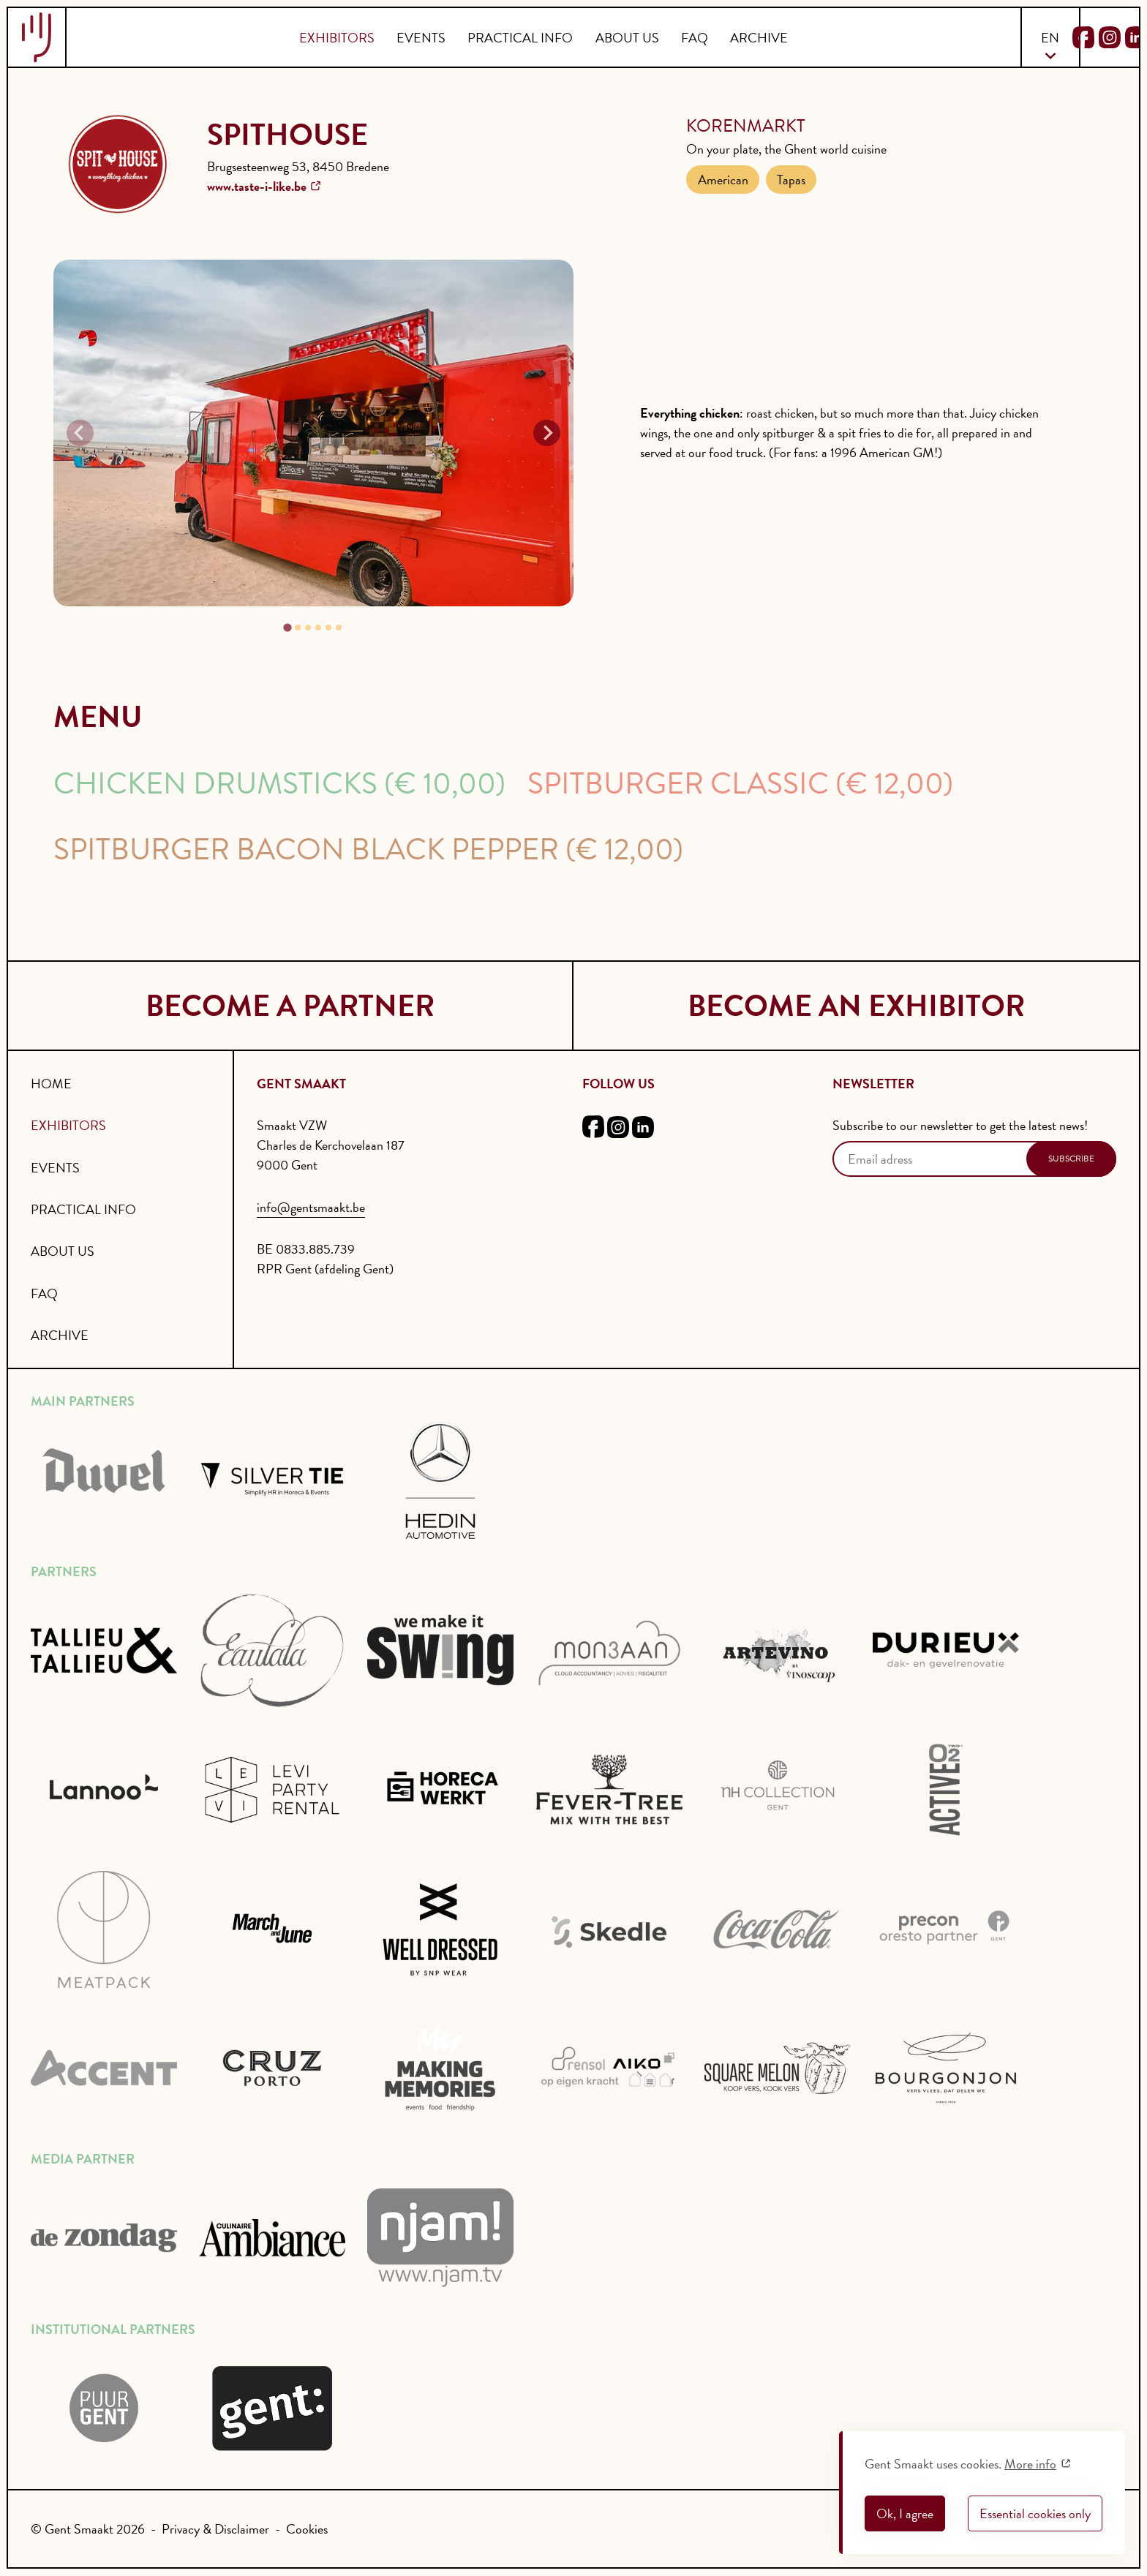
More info (1030, 2464)
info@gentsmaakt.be (311, 1207)
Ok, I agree (904, 2513)
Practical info (520, 38)
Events (420, 38)
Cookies (307, 2529)
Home (51, 1083)
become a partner (290, 1006)
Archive (759, 38)
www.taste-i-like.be (257, 186)
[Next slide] (546, 432)
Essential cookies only (1035, 2513)
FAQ (694, 38)
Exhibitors (337, 38)
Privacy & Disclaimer (215, 2529)
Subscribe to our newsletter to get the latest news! (960, 1125)
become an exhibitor (856, 1006)
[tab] (288, 627)
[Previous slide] (80, 432)
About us (627, 38)
